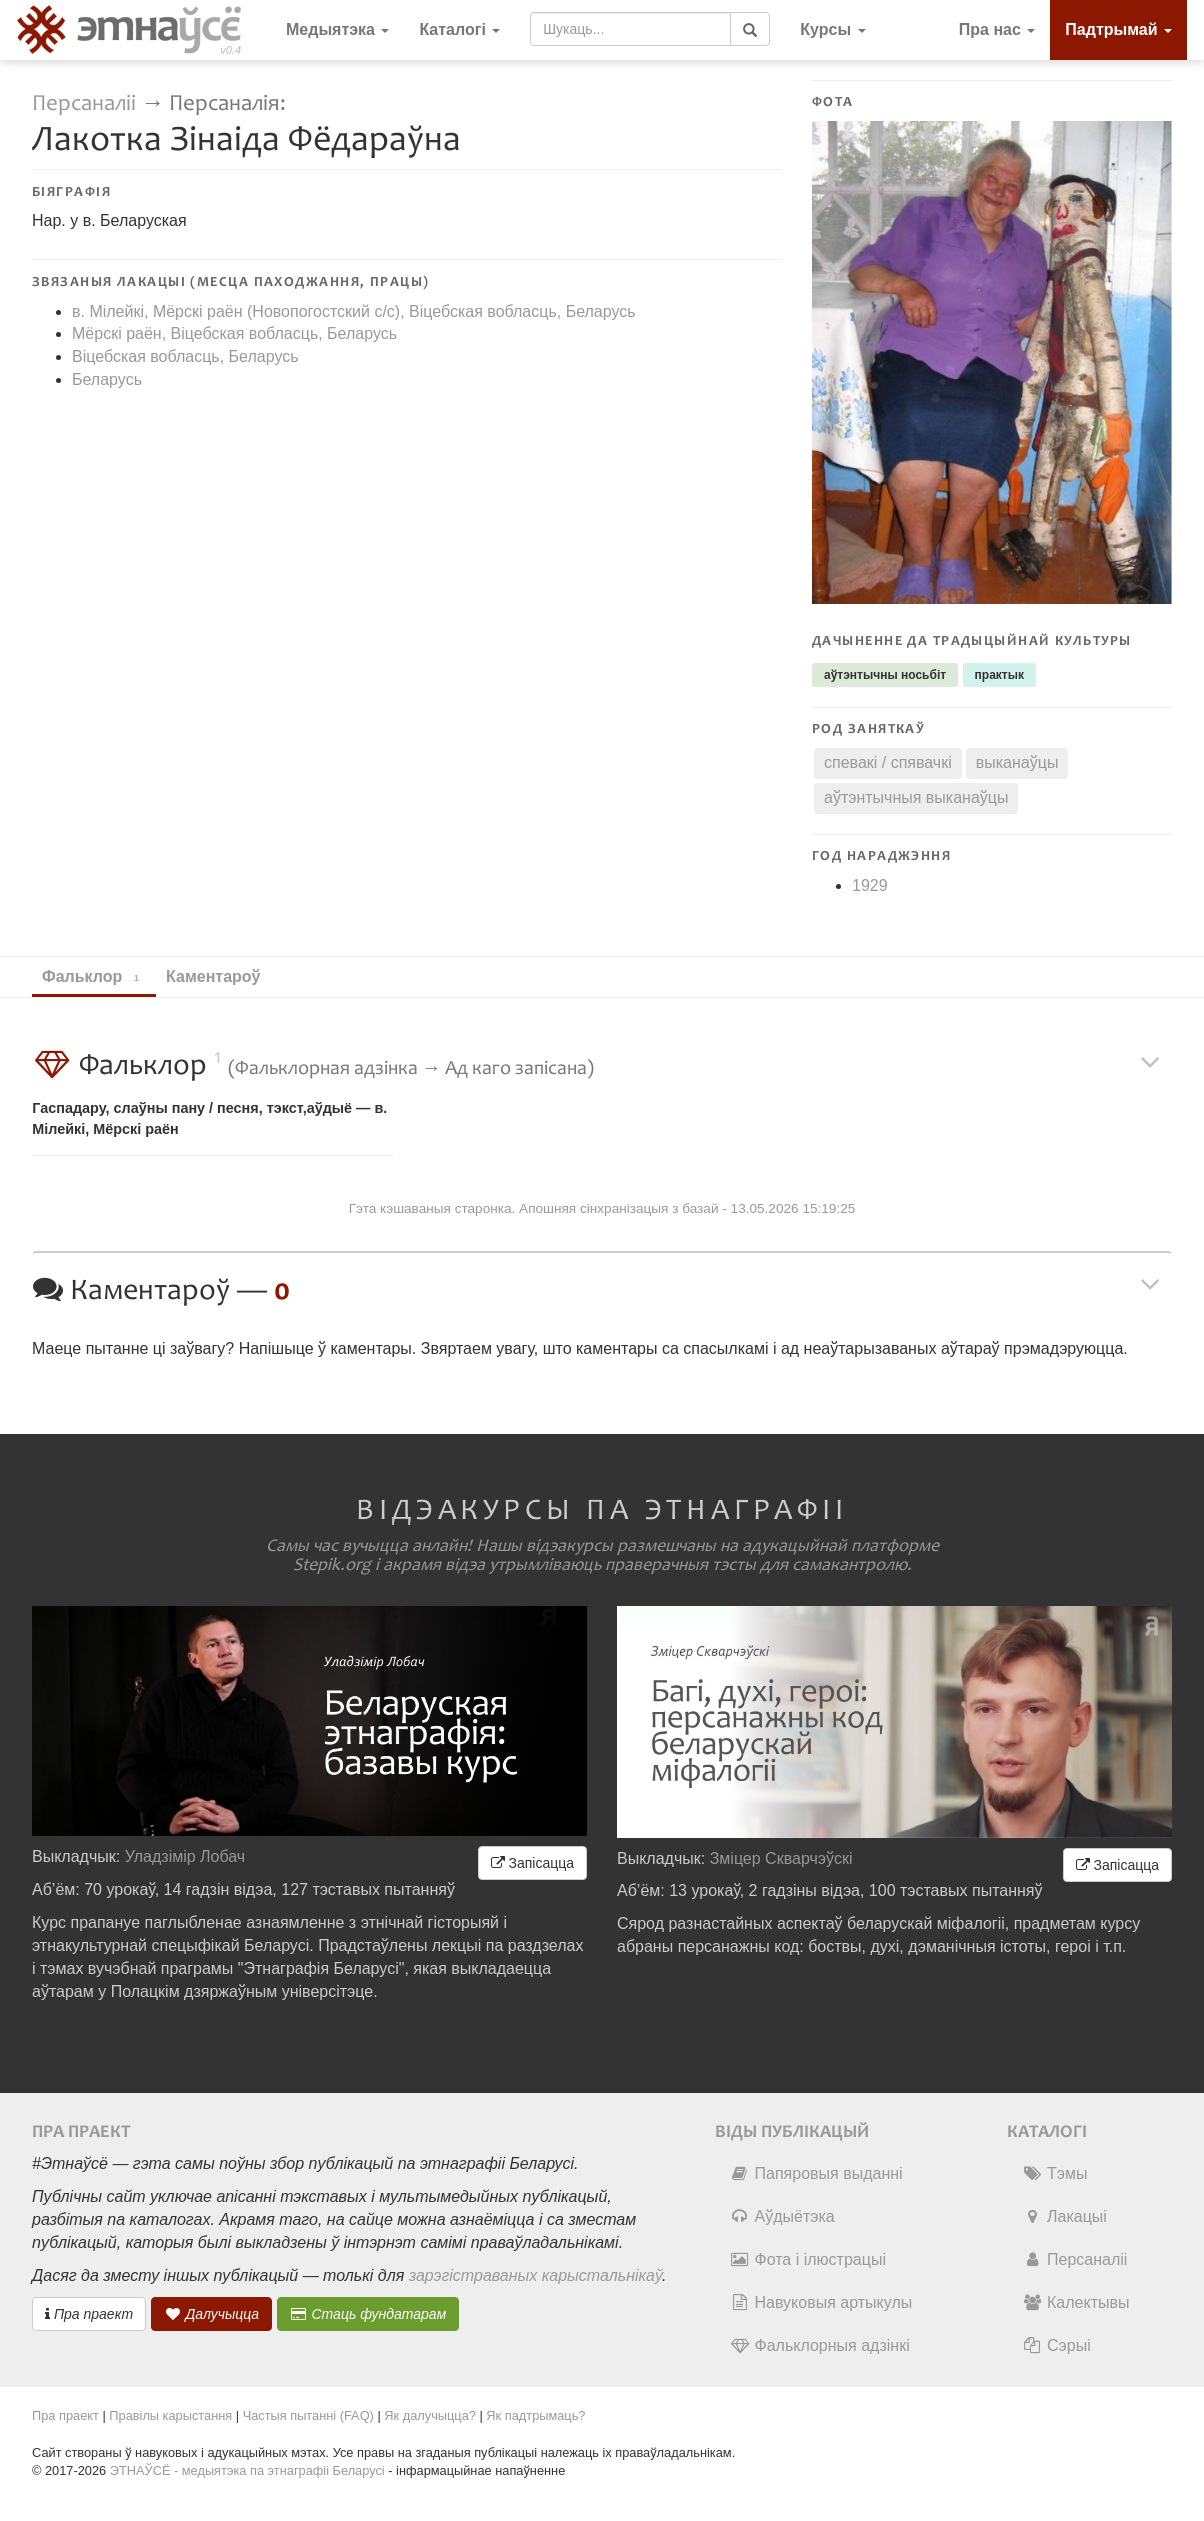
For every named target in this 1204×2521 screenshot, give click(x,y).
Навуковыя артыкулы (821, 2302)
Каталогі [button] (459, 29)
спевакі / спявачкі (888, 762)
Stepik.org (332, 1565)
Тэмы (1054, 2173)
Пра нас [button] (997, 29)
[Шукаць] (750, 29)
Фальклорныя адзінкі (820, 2345)
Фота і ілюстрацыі (808, 2259)
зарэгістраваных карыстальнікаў (535, 2275)
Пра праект (89, 2314)
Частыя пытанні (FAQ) (308, 2415)
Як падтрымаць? (535, 2415)
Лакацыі (1064, 2216)
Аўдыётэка (782, 2216)
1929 (870, 885)
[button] (832, 30)
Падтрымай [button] (1118, 29)
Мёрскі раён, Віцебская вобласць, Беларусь (234, 333)
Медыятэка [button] (337, 29)
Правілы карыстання (170, 2415)
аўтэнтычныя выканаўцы (916, 797)
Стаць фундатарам (368, 2314)
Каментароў (222, 976)
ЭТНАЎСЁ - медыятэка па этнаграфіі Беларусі (247, 2470)
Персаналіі (84, 103)
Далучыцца (212, 2314)
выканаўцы (1017, 762)
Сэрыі (1056, 2345)
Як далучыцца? (430, 2415)
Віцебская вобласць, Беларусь (185, 356)
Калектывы (1075, 2302)
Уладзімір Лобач (185, 1856)
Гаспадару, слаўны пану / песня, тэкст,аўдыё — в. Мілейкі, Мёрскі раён (209, 1118)
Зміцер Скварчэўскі (781, 1858)
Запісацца (532, 1863)
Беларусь (107, 379)
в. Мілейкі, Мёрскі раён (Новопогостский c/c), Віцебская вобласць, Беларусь (354, 311)
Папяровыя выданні (816, 2173)
